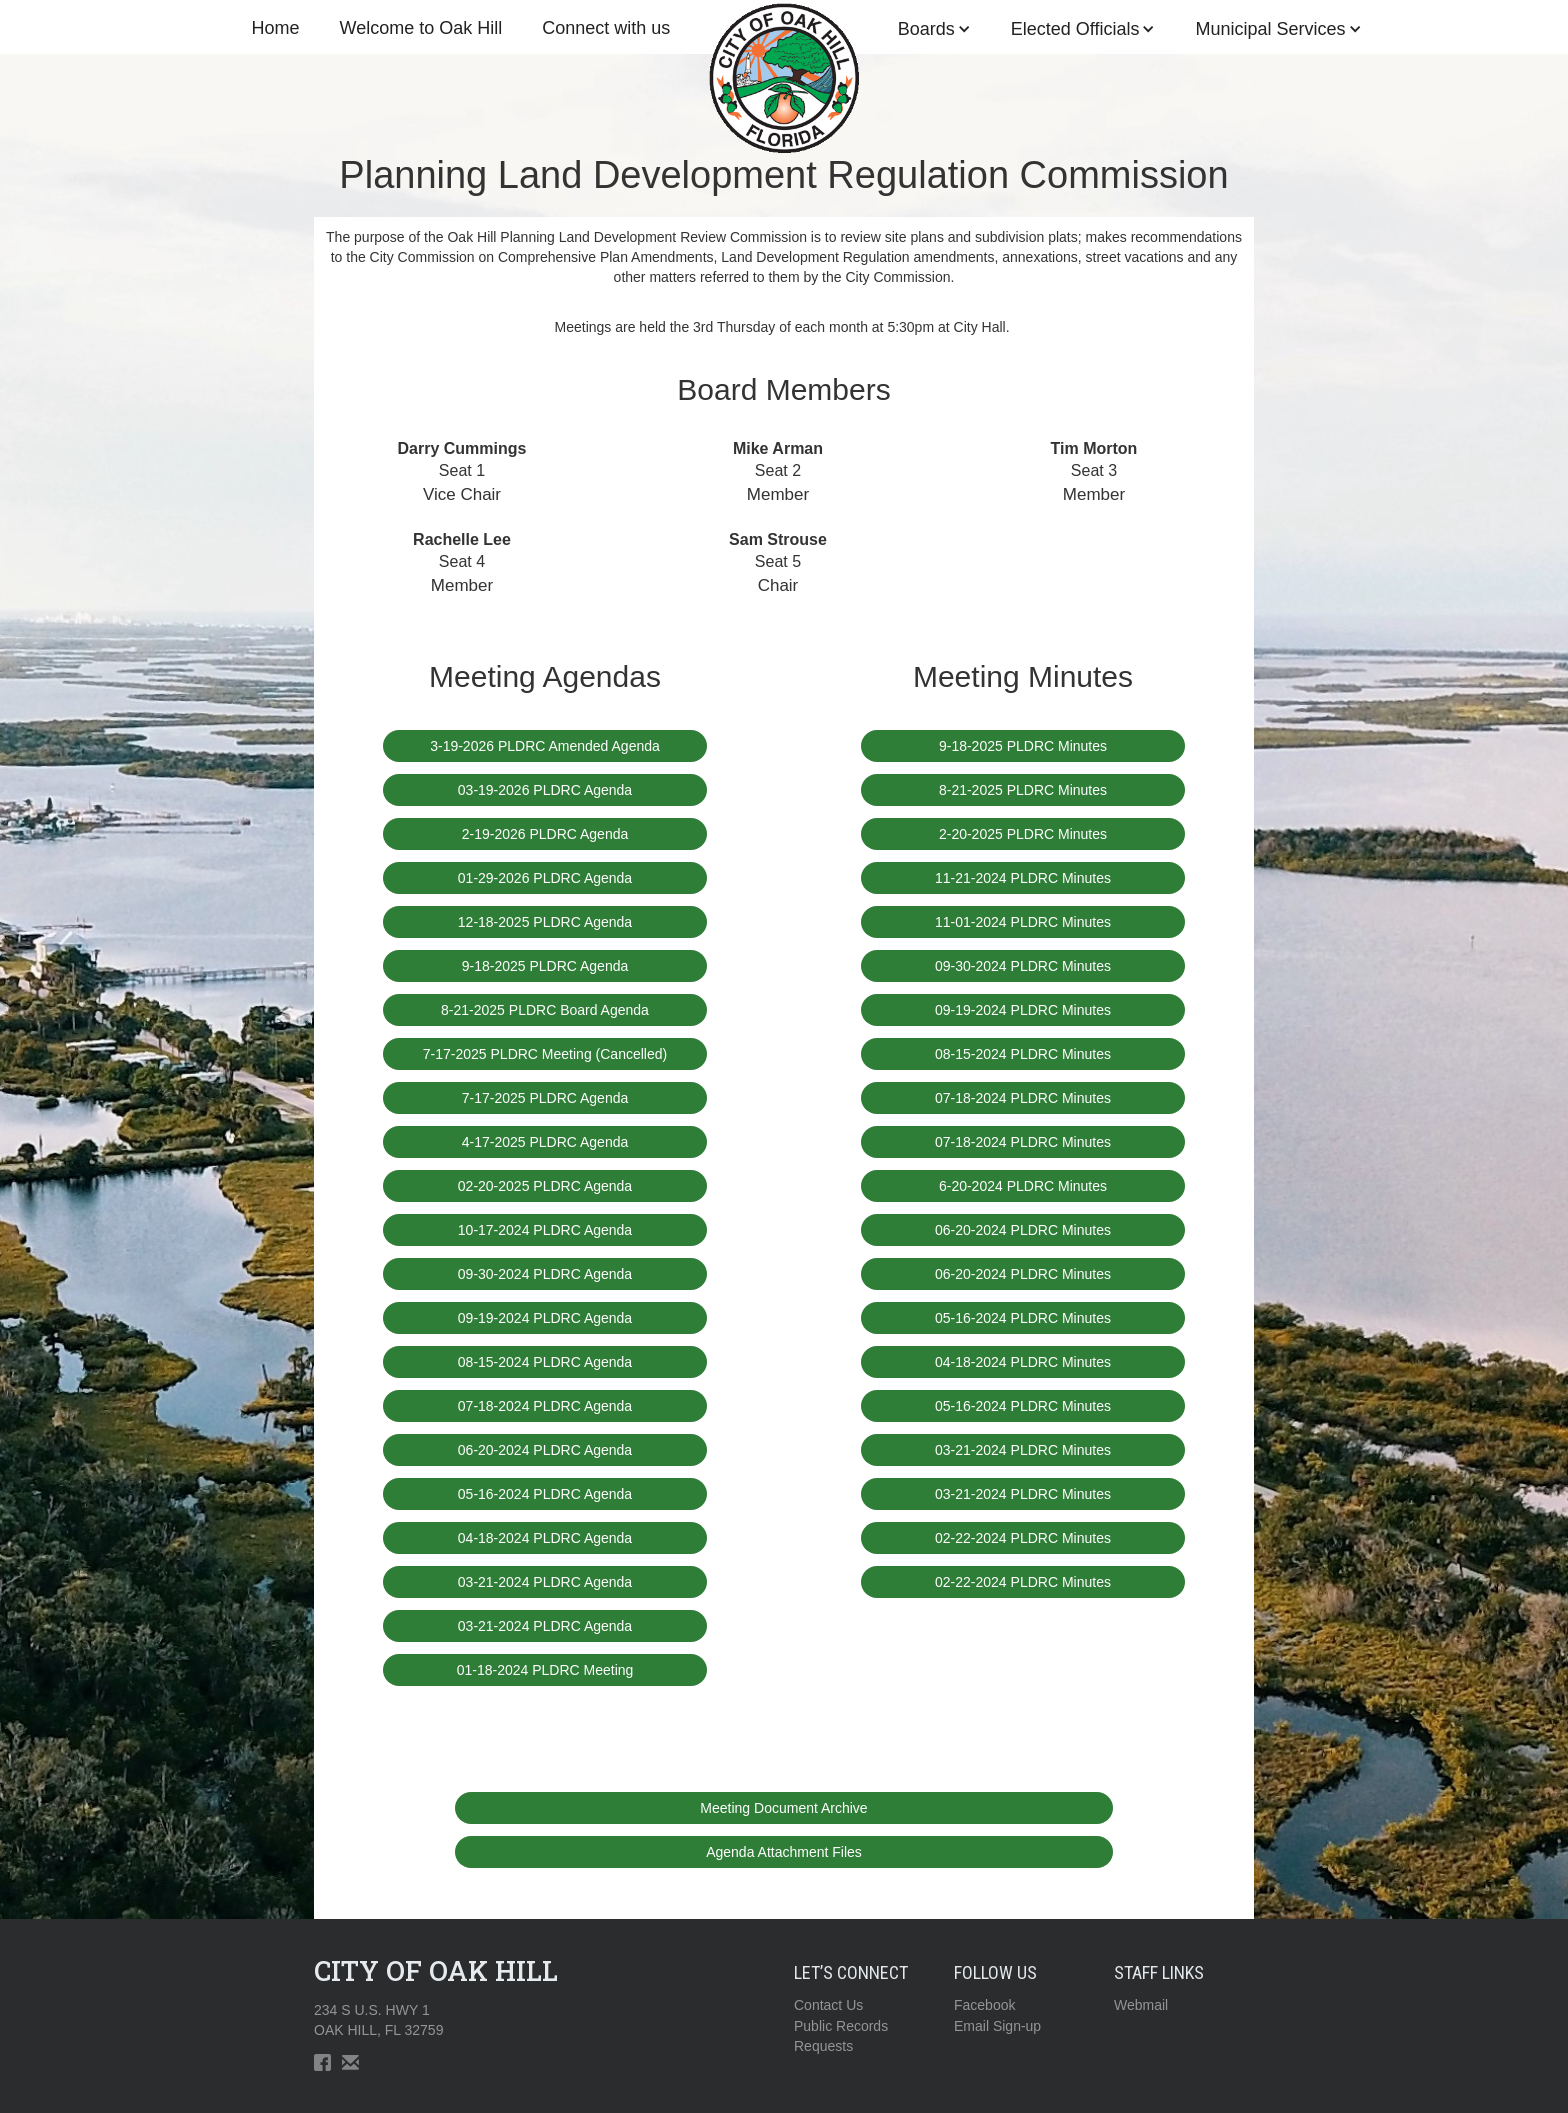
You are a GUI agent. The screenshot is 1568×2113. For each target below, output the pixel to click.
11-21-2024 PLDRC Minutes (1023, 878)
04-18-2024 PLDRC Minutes (1023, 1362)
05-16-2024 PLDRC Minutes (1023, 1318)
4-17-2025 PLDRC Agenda (545, 1142)
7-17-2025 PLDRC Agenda (545, 1098)
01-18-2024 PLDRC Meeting (545, 1670)
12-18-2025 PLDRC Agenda (545, 922)
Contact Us (828, 2005)
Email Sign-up (997, 2026)
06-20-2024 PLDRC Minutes (1023, 1230)
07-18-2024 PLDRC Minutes (1023, 1098)
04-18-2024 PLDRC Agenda (545, 1538)
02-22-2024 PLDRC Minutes (1023, 1538)
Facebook (984, 2005)
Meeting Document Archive (783, 1808)
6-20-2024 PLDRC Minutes (1023, 1186)
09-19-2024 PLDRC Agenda (545, 1318)
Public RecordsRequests (841, 2036)
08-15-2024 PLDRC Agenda (545, 1362)
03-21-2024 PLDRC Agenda (545, 1582)
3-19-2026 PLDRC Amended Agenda (545, 746)
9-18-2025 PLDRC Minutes (1023, 746)
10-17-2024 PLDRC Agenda (545, 1230)
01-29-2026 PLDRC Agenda (545, 878)
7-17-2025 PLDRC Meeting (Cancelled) (545, 1054)
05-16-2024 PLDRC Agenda (545, 1494)
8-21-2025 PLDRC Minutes (1023, 790)
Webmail (1141, 2005)
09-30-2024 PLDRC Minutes (1023, 966)
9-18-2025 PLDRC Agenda (545, 966)
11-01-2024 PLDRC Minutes (1023, 922)
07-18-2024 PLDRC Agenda (545, 1406)
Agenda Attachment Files (784, 1852)
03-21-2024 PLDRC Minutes (1023, 1450)
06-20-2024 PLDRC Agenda (545, 1450)
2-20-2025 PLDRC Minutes (1023, 834)
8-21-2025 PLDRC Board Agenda (545, 1010)
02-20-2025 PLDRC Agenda (545, 1186)
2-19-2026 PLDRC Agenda (545, 834)
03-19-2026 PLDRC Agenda (545, 790)
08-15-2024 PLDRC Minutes (1023, 1054)
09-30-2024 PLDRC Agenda (545, 1274)
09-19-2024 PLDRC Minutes (1023, 1010)
